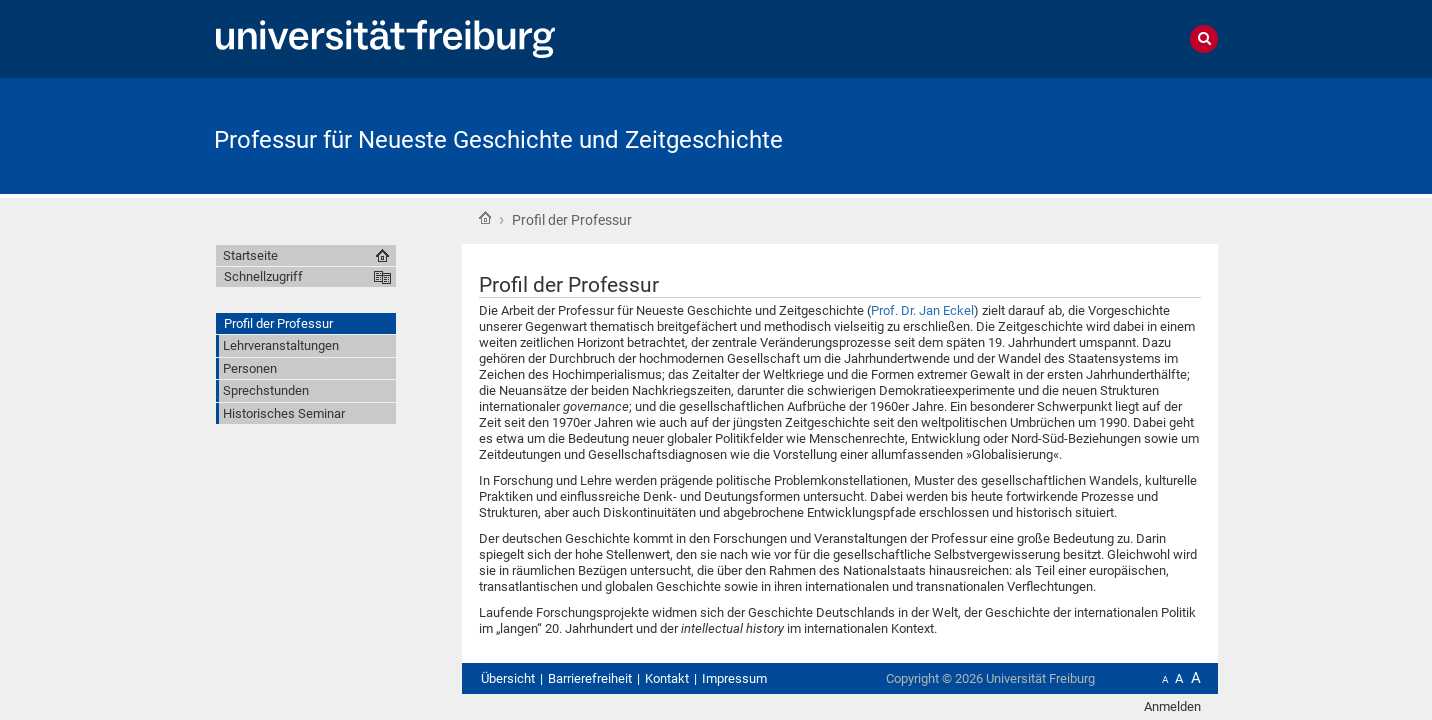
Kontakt (667, 678)
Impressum (734, 678)
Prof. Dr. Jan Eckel (922, 310)
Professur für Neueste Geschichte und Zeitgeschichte (498, 140)
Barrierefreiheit (590, 678)
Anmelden (1172, 706)
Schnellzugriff (263, 276)
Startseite (485, 218)
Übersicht (508, 678)
